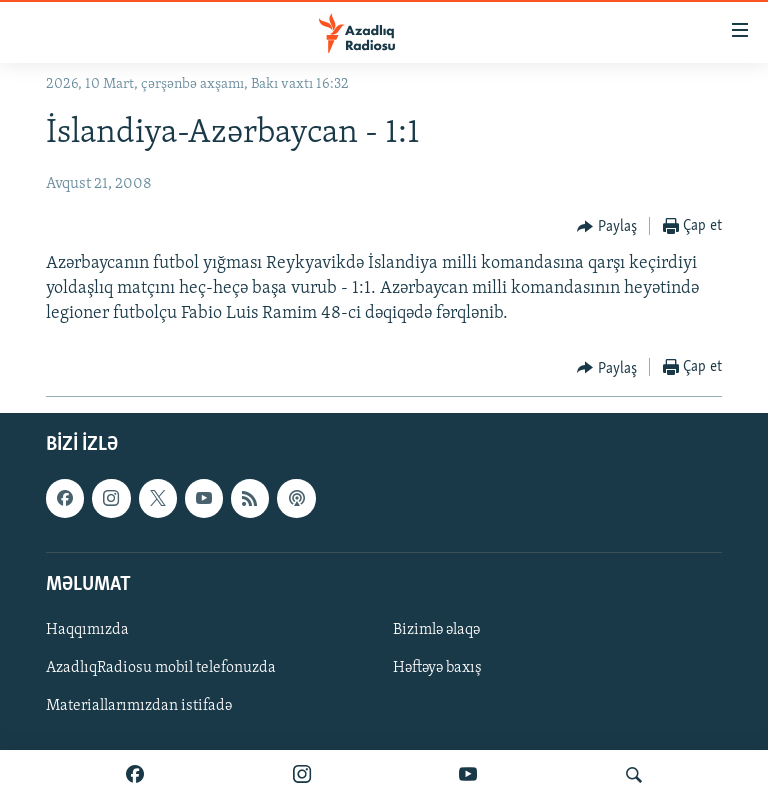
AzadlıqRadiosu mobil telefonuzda (161, 668)
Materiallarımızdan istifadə (139, 706)
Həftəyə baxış (437, 668)
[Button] (607, 227)
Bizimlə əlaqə (436, 630)
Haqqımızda (87, 630)
